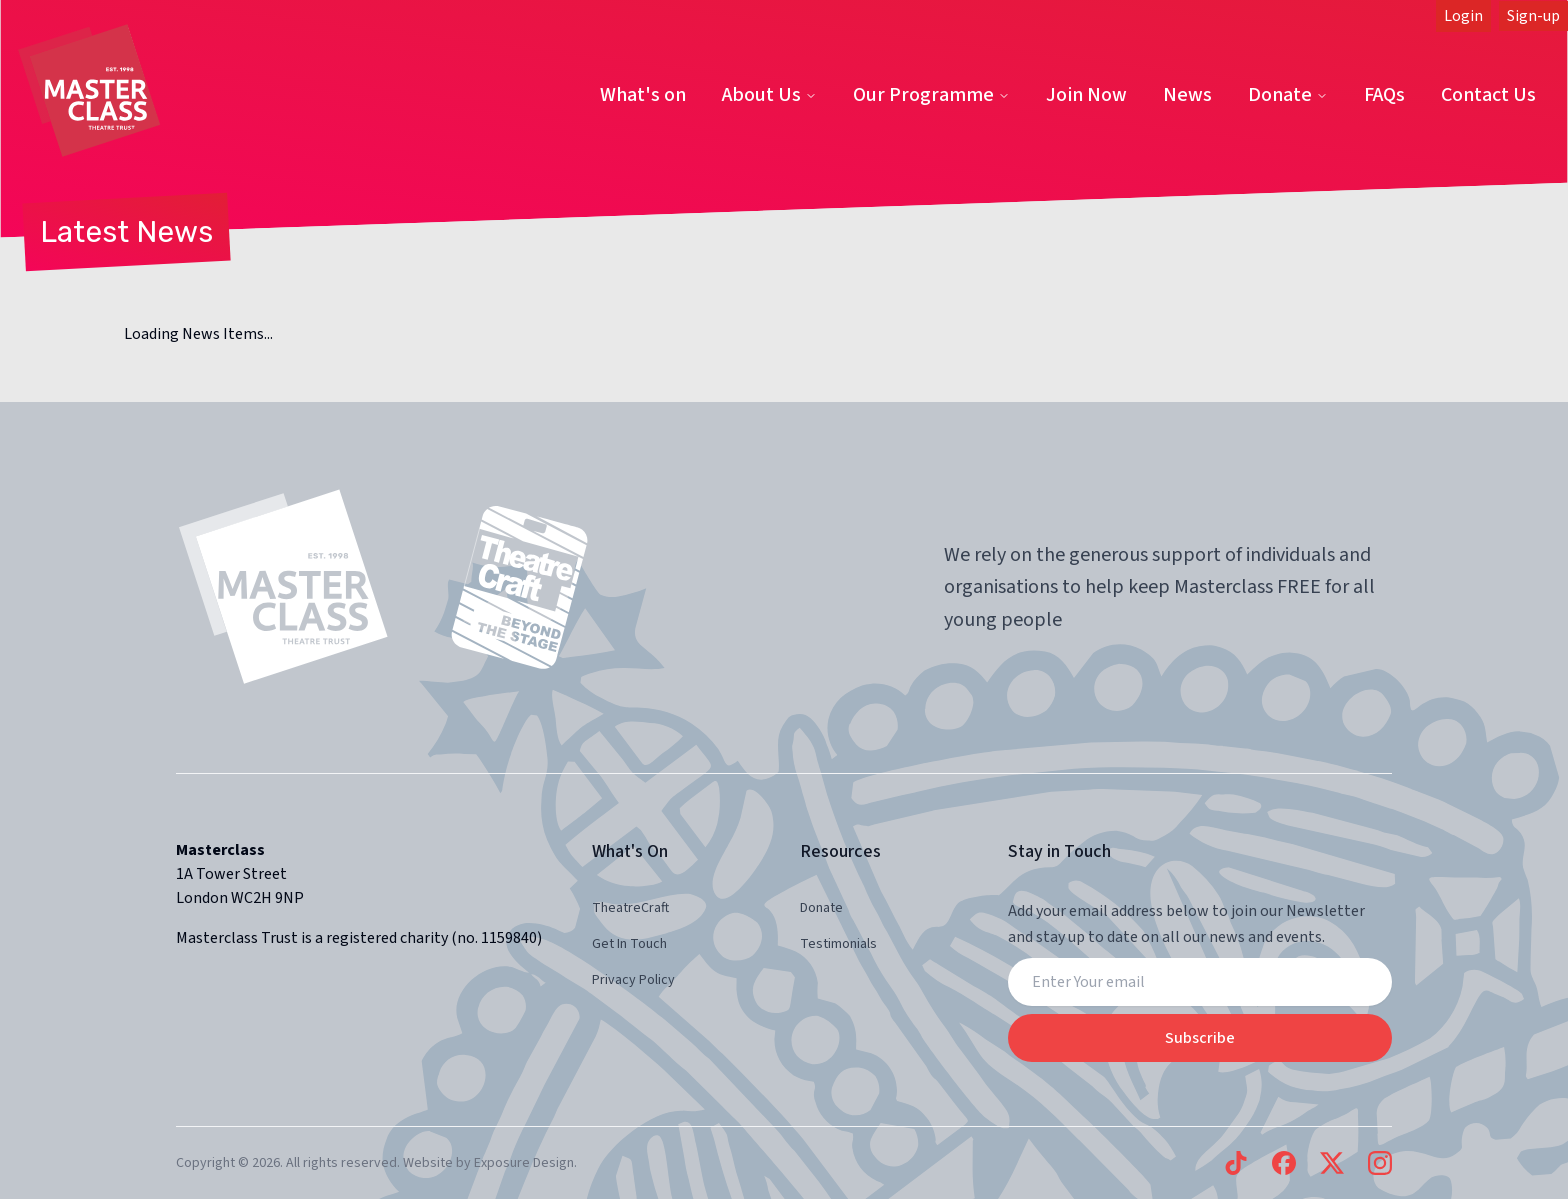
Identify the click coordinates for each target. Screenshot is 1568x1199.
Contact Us (1488, 95)
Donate (1288, 95)
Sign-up (1533, 16)
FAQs (1384, 95)
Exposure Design (524, 1163)
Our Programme (931, 95)
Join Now (1086, 95)
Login (1463, 16)
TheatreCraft (630, 908)
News (1187, 95)
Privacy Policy (633, 980)
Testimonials (838, 944)
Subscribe (1200, 1038)
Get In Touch (629, 944)
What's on (643, 95)
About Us (769, 95)
